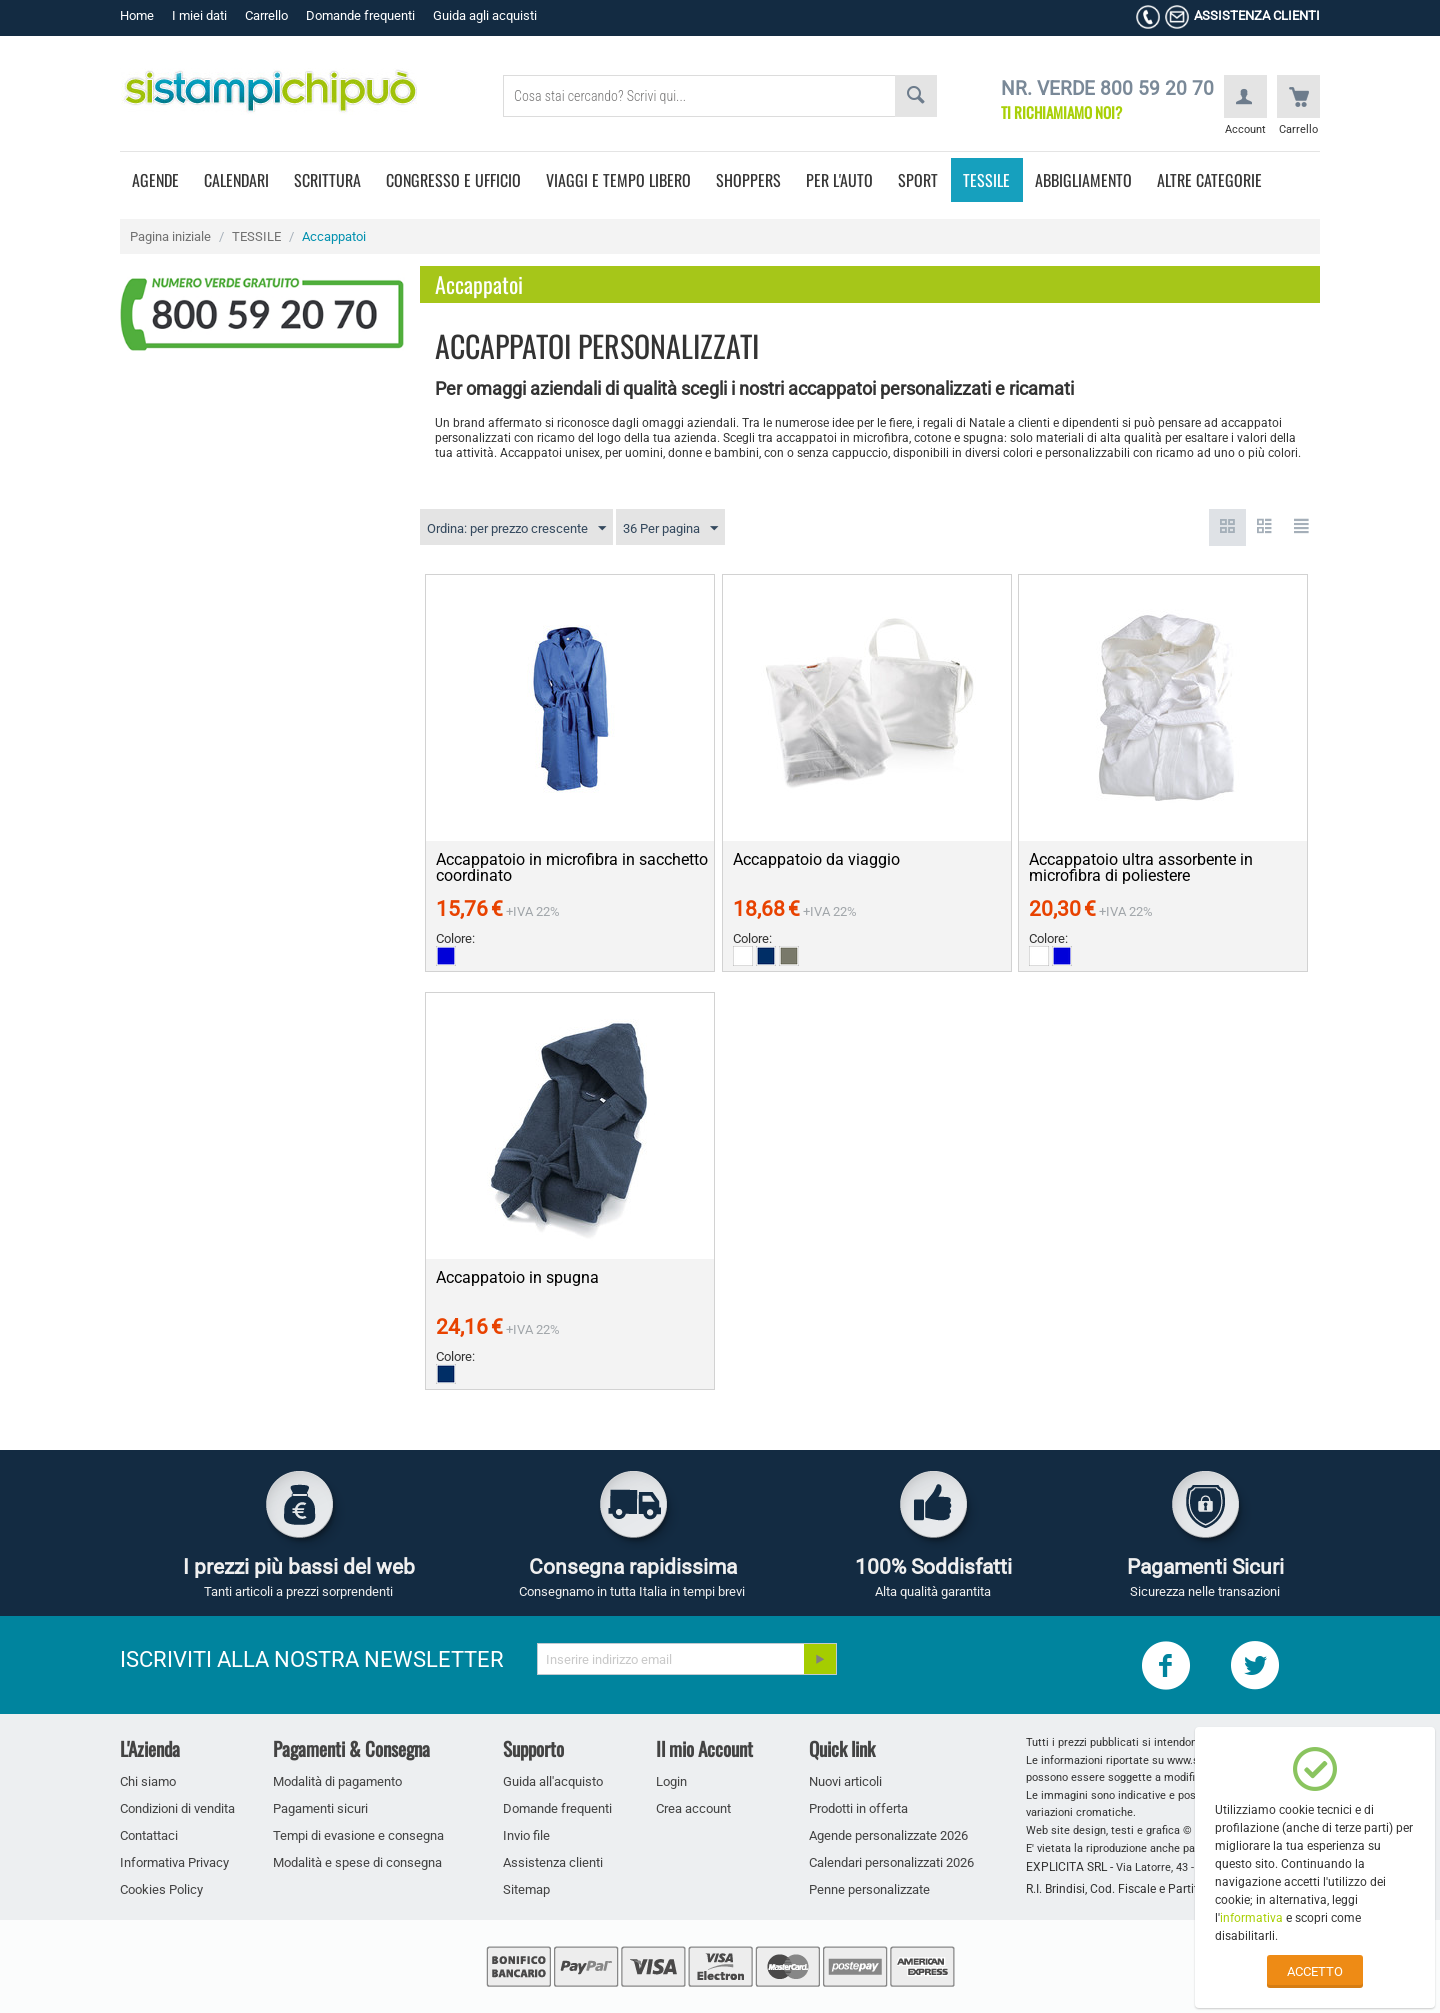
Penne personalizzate (869, 1889)
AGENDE (155, 180)
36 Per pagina (670, 529)
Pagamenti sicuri (320, 1808)
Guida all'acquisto (553, 1781)
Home (137, 15)
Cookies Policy (161, 1889)
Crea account (693, 1808)
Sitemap (526, 1889)
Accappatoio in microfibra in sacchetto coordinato (572, 868)
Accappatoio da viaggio (816, 860)
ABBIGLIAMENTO (1083, 180)
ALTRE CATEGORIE (1209, 180)
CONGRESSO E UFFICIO (453, 180)
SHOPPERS (748, 180)
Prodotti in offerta (858, 1808)
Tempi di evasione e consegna (358, 1835)
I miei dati (199, 15)
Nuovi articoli (845, 1781)
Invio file (526, 1835)
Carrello (266, 15)
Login (671, 1781)
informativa (1251, 1918)
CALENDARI (236, 180)
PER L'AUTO (839, 180)
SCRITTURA (327, 180)
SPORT (918, 180)
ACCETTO (1315, 1971)
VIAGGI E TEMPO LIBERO (618, 180)
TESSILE (986, 180)
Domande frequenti (360, 15)
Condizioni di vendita (177, 1808)
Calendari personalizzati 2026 (891, 1862)
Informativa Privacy (174, 1862)
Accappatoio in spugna (517, 1278)
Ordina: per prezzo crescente (516, 529)
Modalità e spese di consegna (357, 1862)
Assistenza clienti (553, 1862)
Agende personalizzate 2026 (888, 1835)
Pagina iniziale (170, 236)
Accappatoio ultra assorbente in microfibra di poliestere (1141, 868)
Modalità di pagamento (337, 1781)
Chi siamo (148, 1781)
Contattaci (149, 1835)
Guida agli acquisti (485, 15)
